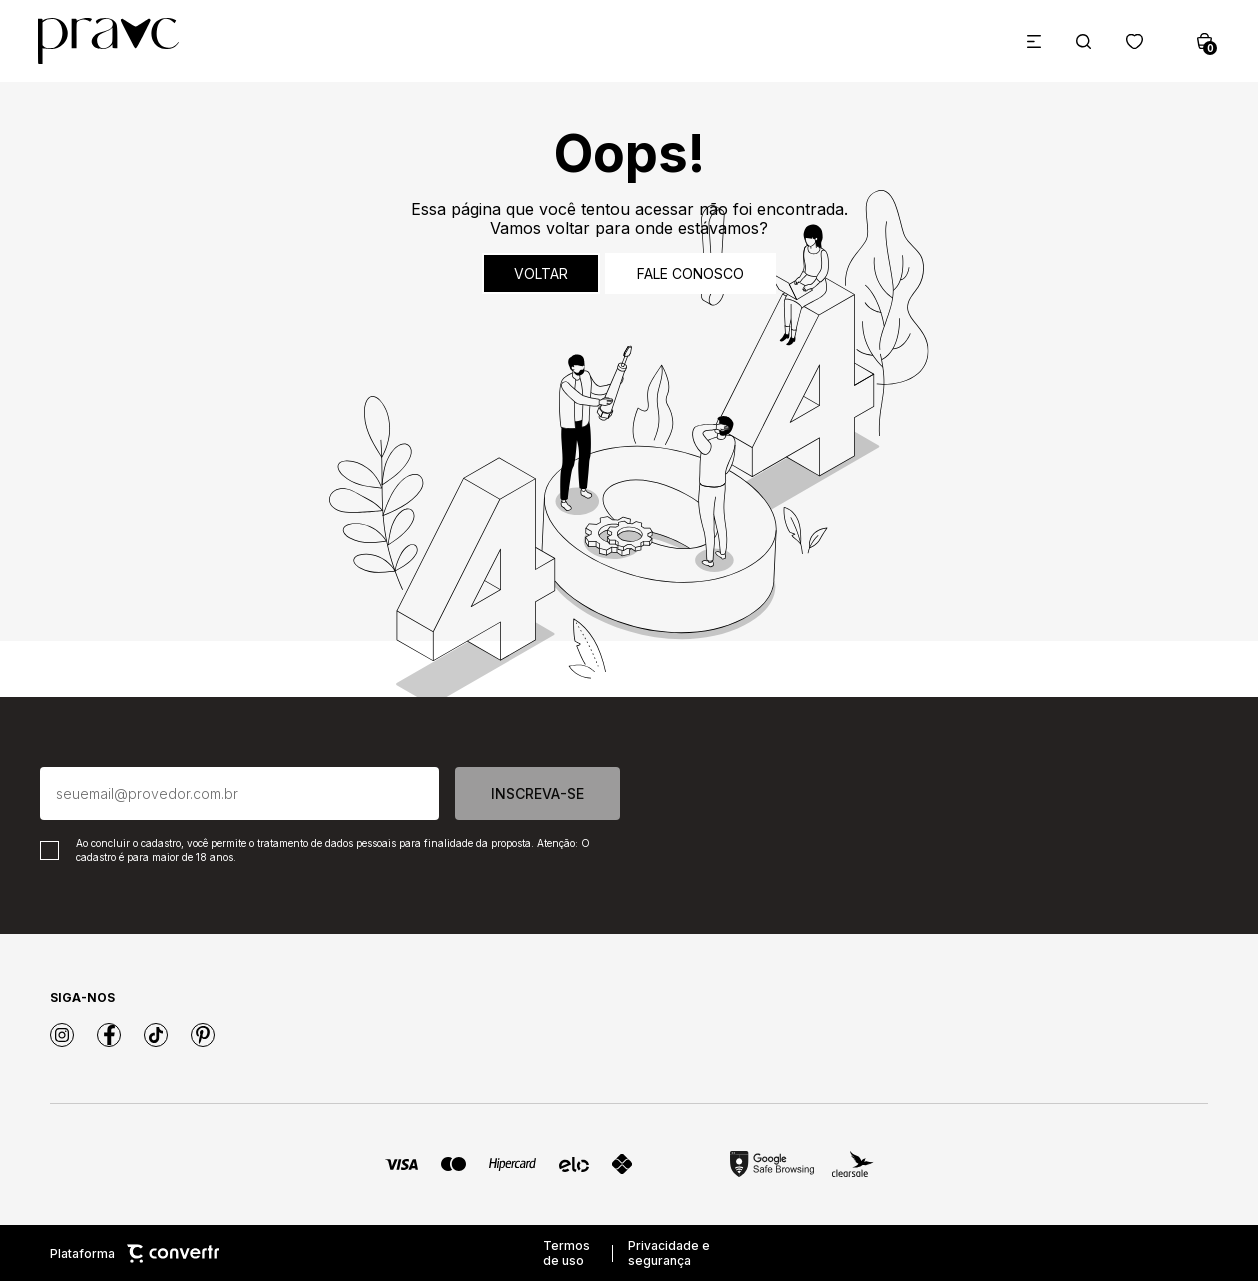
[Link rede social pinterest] (203, 1035)
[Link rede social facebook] (109, 1035)
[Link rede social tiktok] (156, 1035)
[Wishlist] (1134, 41)
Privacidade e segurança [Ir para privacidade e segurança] (669, 1253)
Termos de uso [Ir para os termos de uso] (566, 1253)
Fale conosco (690, 273)
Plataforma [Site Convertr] (134, 1253)
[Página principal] (108, 41)
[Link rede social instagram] (62, 1035)
